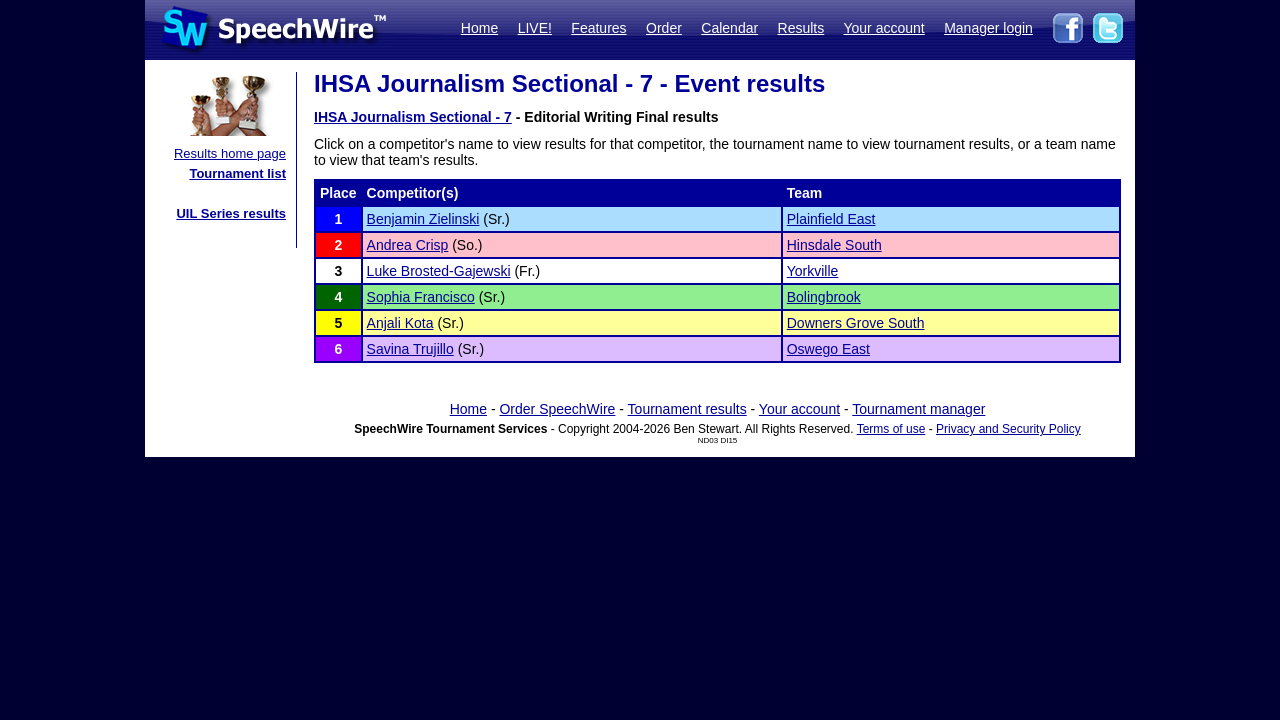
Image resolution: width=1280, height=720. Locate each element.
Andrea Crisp (408, 245)
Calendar (729, 28)
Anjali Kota (400, 323)
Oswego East (828, 349)
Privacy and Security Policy (1008, 429)
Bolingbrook (824, 297)
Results (801, 28)
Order (664, 28)
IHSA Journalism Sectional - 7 (413, 117)
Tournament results (687, 409)
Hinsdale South (834, 245)
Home (479, 28)
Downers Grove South (856, 323)
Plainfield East (831, 219)
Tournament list (237, 173)
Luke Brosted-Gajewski (439, 271)
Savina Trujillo (410, 349)
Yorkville (813, 271)
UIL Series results (231, 213)
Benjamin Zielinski (423, 219)
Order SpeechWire (557, 409)
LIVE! (535, 28)
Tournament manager (918, 409)
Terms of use (891, 429)
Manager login (988, 28)
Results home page (230, 153)
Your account (883, 28)
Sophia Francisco (421, 297)
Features (598, 28)
